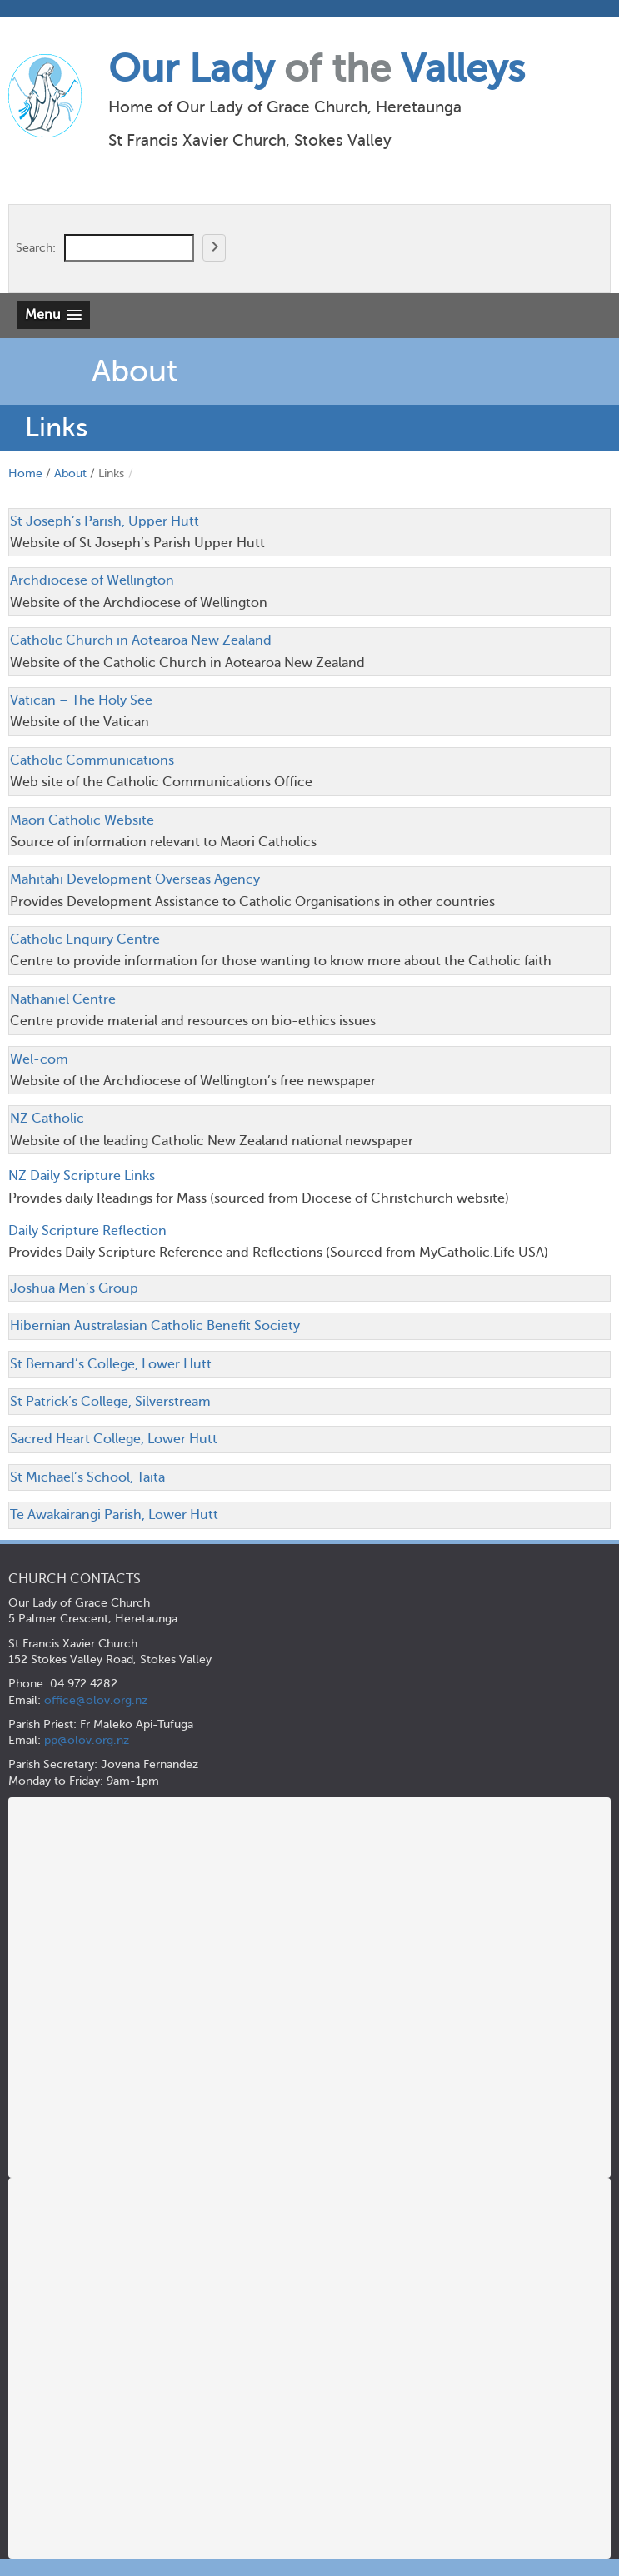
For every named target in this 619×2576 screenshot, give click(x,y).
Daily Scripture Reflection (87, 1230)
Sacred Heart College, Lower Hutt (113, 1439)
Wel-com (39, 1059)
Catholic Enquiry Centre (85, 939)
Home (25, 473)
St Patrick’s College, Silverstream (110, 1401)
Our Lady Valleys (316, 69)
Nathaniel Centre (63, 999)
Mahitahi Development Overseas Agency (135, 879)
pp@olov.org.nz (86, 1739)
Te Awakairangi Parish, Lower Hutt (114, 1514)
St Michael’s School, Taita (87, 1477)
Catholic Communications (92, 760)
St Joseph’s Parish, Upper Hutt (104, 521)
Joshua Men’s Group (74, 1288)
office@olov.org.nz (95, 1700)
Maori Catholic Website (82, 820)
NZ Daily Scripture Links (81, 1175)
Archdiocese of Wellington (92, 580)
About (70, 473)
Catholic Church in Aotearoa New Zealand (141, 640)
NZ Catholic (47, 1118)
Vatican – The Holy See (81, 700)
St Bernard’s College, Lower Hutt (111, 1364)
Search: (36, 247)
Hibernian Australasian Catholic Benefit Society (155, 1325)
